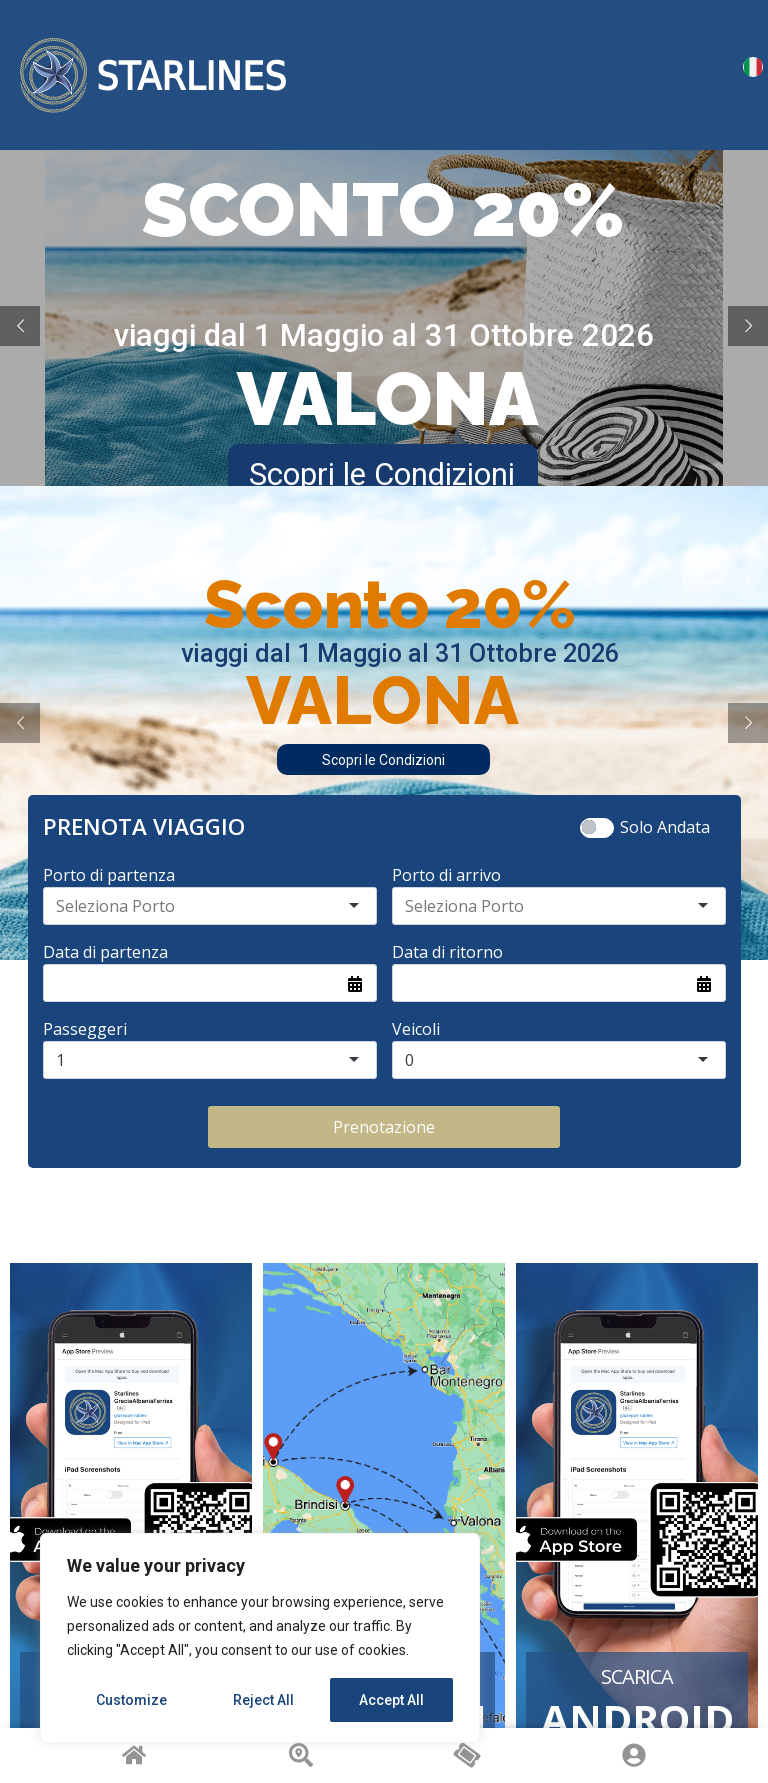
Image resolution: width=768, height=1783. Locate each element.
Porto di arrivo (446, 875)
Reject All (263, 1700)
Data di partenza (105, 952)
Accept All (391, 1700)
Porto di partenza (109, 875)
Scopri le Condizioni (383, 760)
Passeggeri (85, 1029)
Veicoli (416, 1029)
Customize (131, 1700)
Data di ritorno (447, 952)
